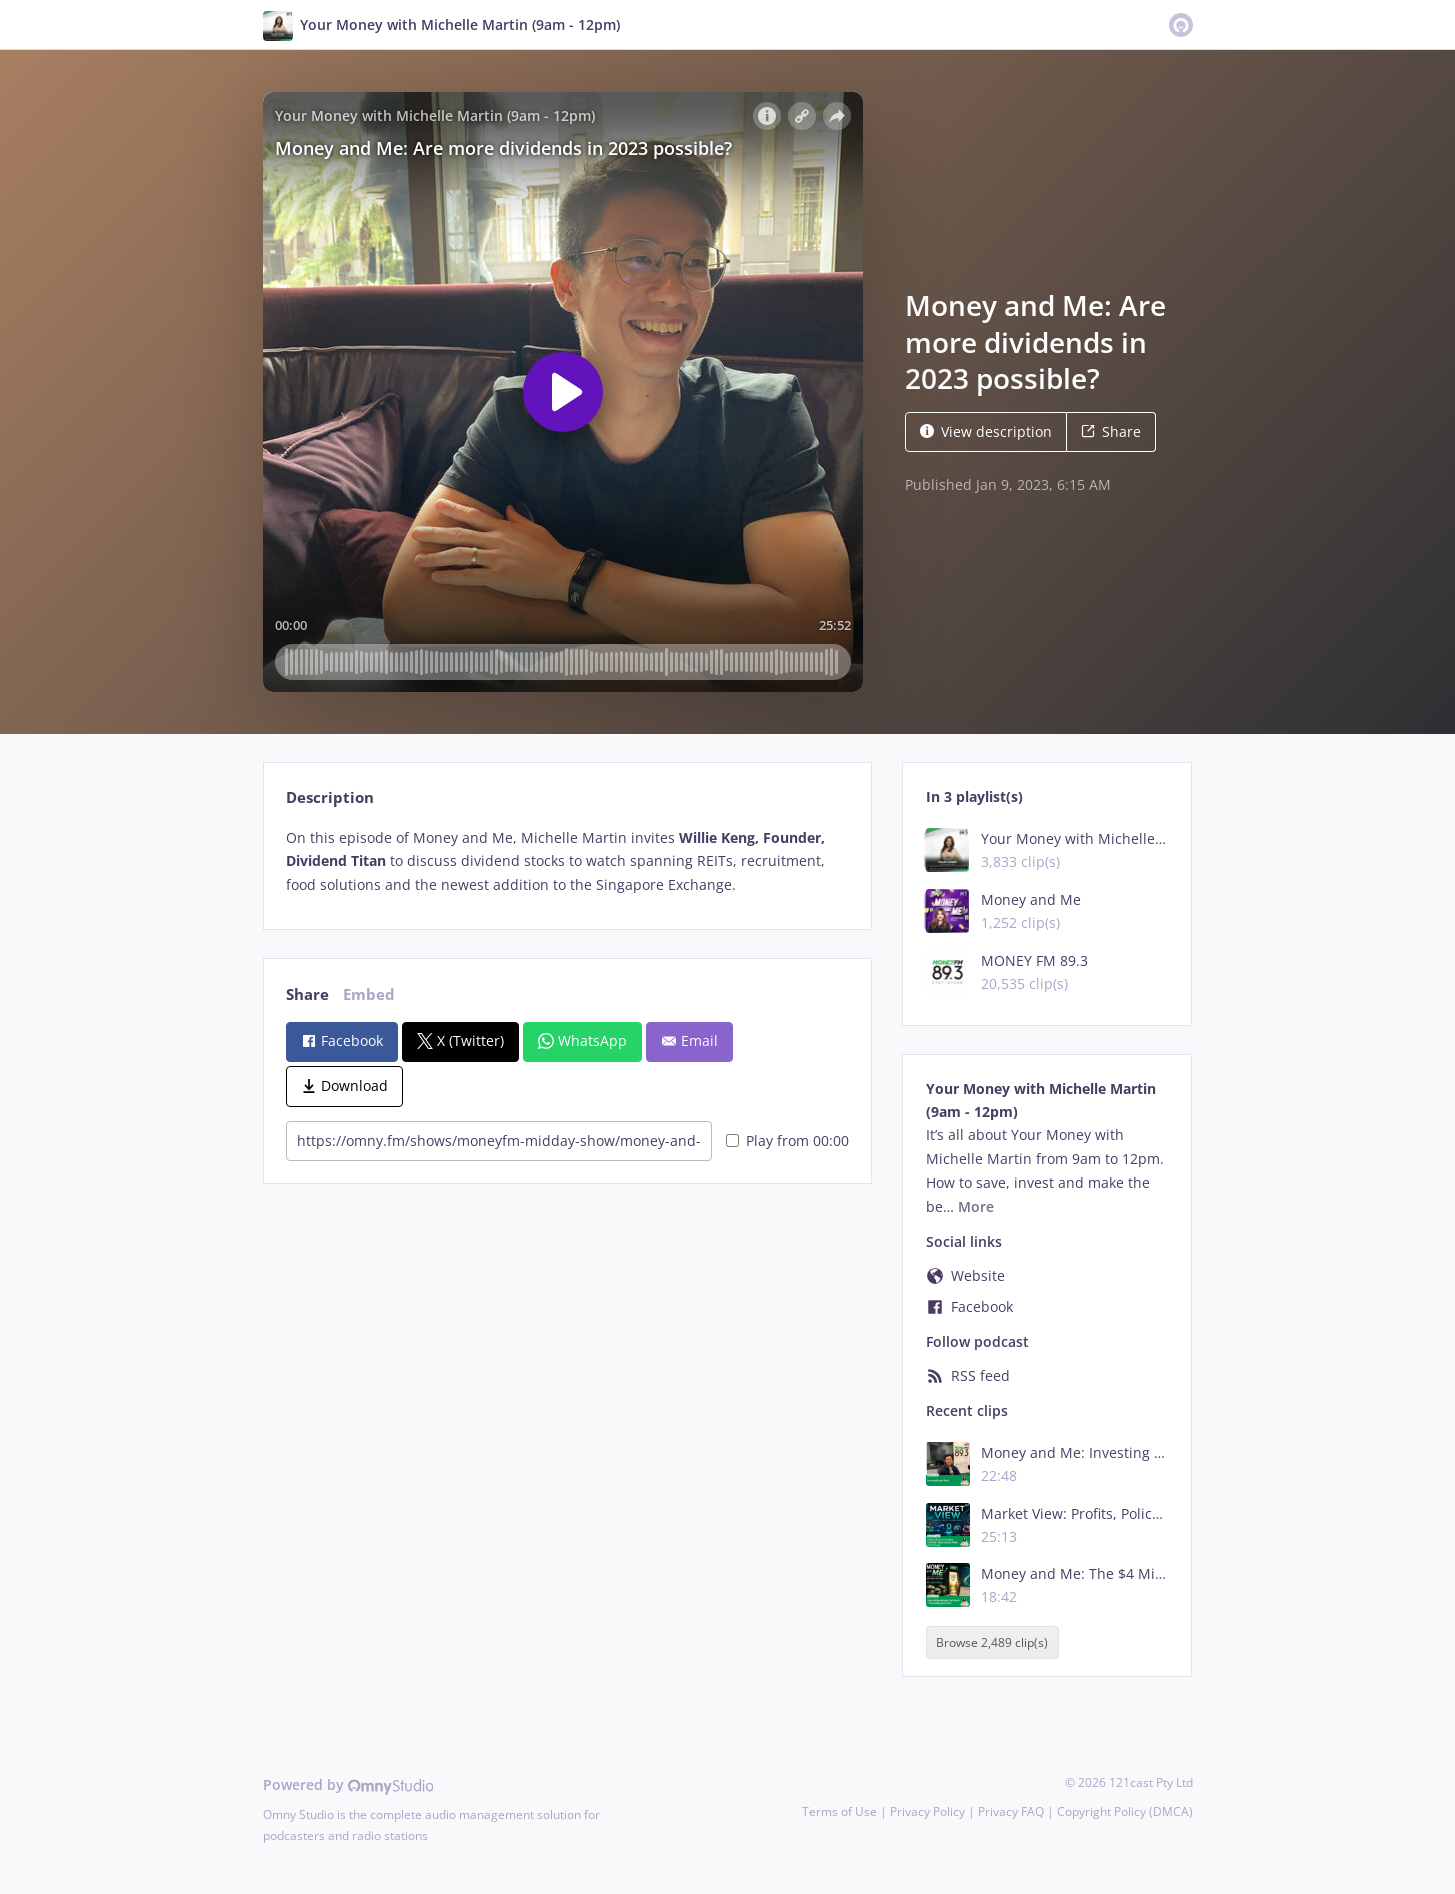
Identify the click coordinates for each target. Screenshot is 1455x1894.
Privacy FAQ (1011, 1811)
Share (1111, 431)
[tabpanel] (567, 861)
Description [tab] (330, 797)
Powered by (348, 1784)
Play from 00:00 (787, 1140)
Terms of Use (839, 1811)
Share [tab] (307, 994)
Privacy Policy (927, 1811)
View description (986, 431)
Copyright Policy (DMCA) (1125, 1811)
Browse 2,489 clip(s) (992, 1642)
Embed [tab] (369, 994)
